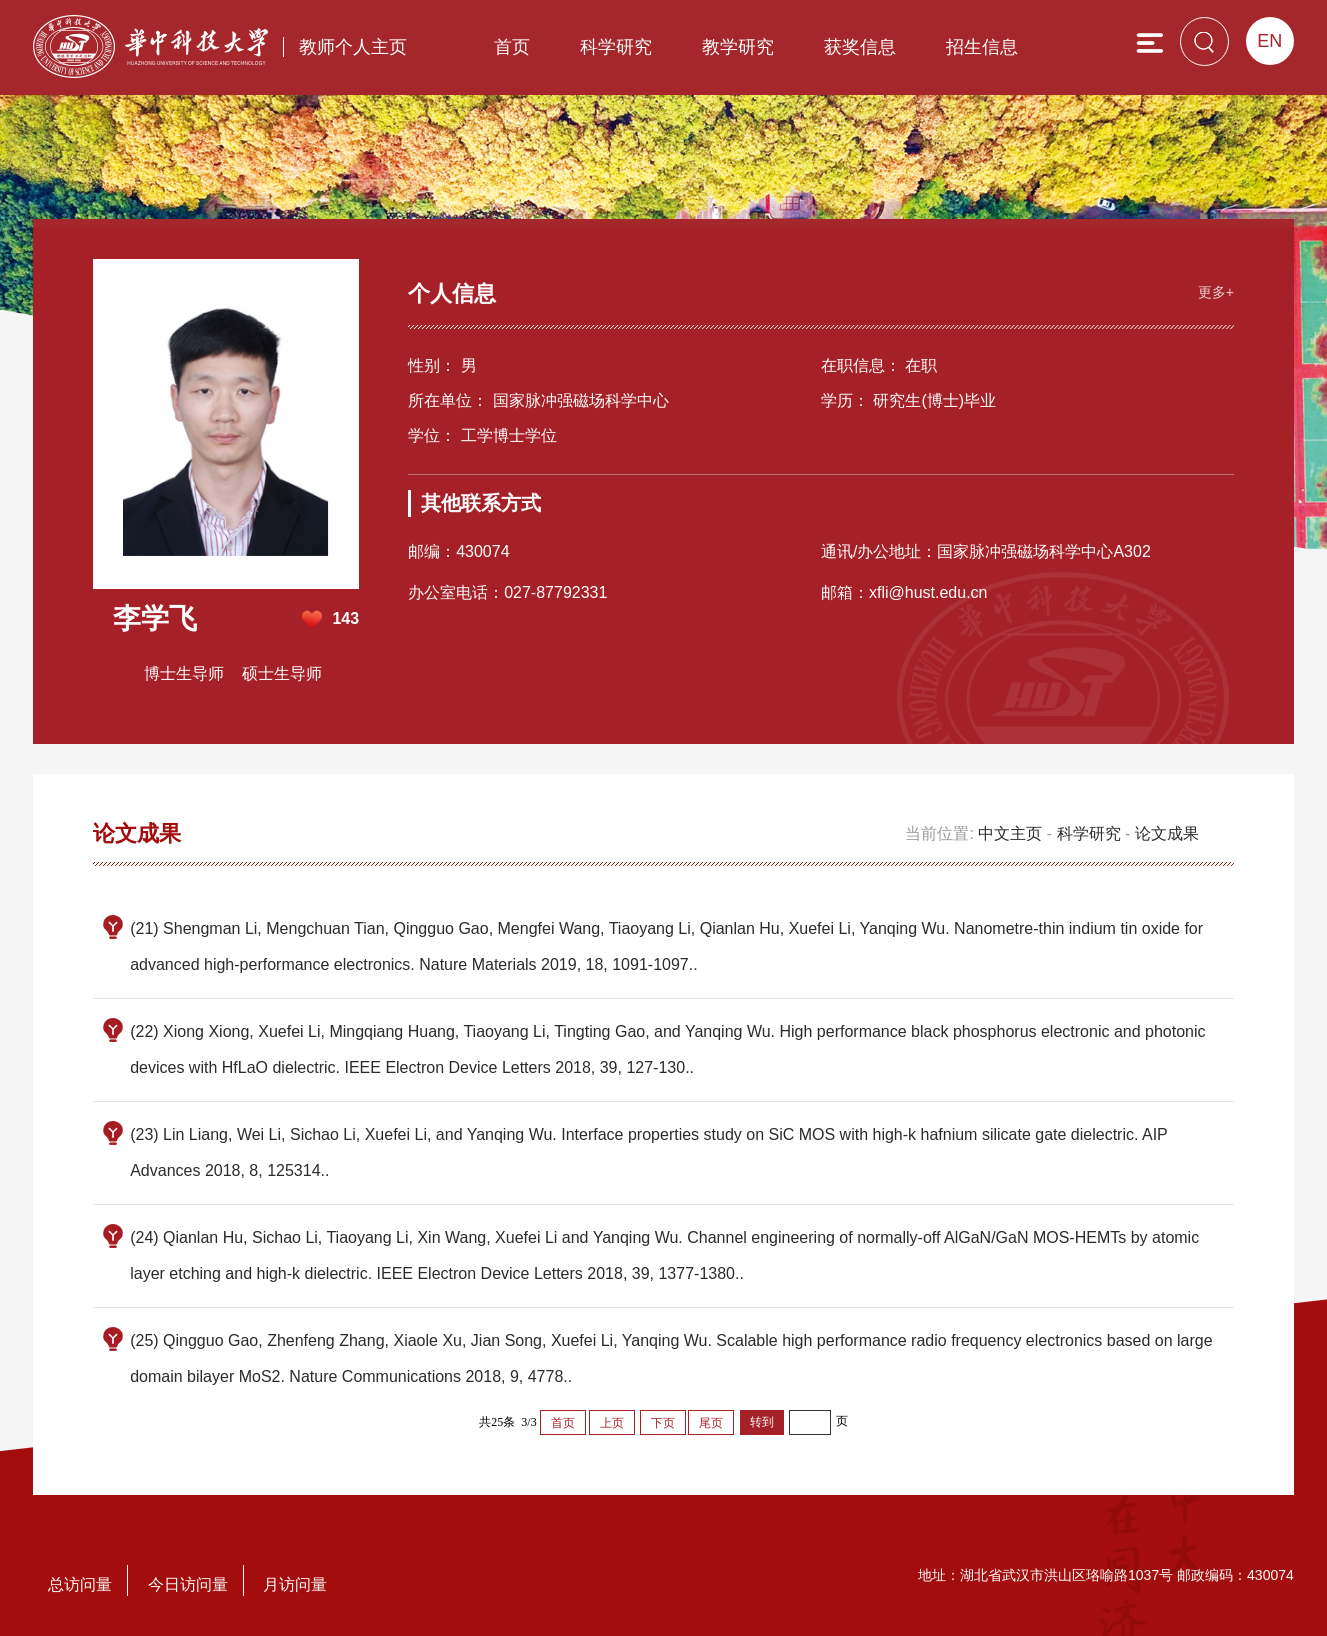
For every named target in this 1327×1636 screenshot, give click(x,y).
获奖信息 (860, 47)
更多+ (1216, 292)
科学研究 (616, 47)
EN (1269, 41)
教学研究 (738, 47)
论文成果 (1167, 833)
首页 (512, 47)
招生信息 (982, 47)
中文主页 (1010, 833)
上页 (612, 1423)
